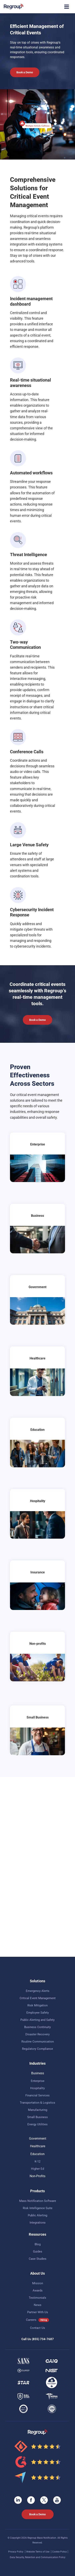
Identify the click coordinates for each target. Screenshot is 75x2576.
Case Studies (37, 2259)
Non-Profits (37, 2176)
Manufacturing (37, 2110)
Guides (37, 2251)
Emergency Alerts (37, 1991)
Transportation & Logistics (37, 2102)
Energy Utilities (37, 2124)
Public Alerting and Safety (37, 2020)
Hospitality (37, 2088)
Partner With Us (37, 2312)
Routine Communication (37, 2041)
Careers (31, 2320)
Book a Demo (24, 72)
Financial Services (37, 2095)
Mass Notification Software (37, 2201)
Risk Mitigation (37, 2005)
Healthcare (37, 2146)
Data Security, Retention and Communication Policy (37, 2557)
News (37, 2305)
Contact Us (37, 2328)
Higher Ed (37, 2169)
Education (37, 2154)
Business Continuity (37, 2027)
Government (37, 2138)
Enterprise (37, 2081)
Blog (38, 2244)
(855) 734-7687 (43, 2339)
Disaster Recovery (37, 2034)
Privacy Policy (16, 2551)
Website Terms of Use (38, 2551)
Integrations (38, 2222)
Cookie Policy (59, 2551)
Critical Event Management (38, 1998)
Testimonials (37, 2298)
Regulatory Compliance (37, 2049)
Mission (37, 2283)
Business (37, 2073)
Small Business (37, 2117)
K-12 (37, 2161)
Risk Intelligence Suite (37, 2208)
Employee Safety (37, 2012)
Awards (38, 2290)
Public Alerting (37, 2215)
